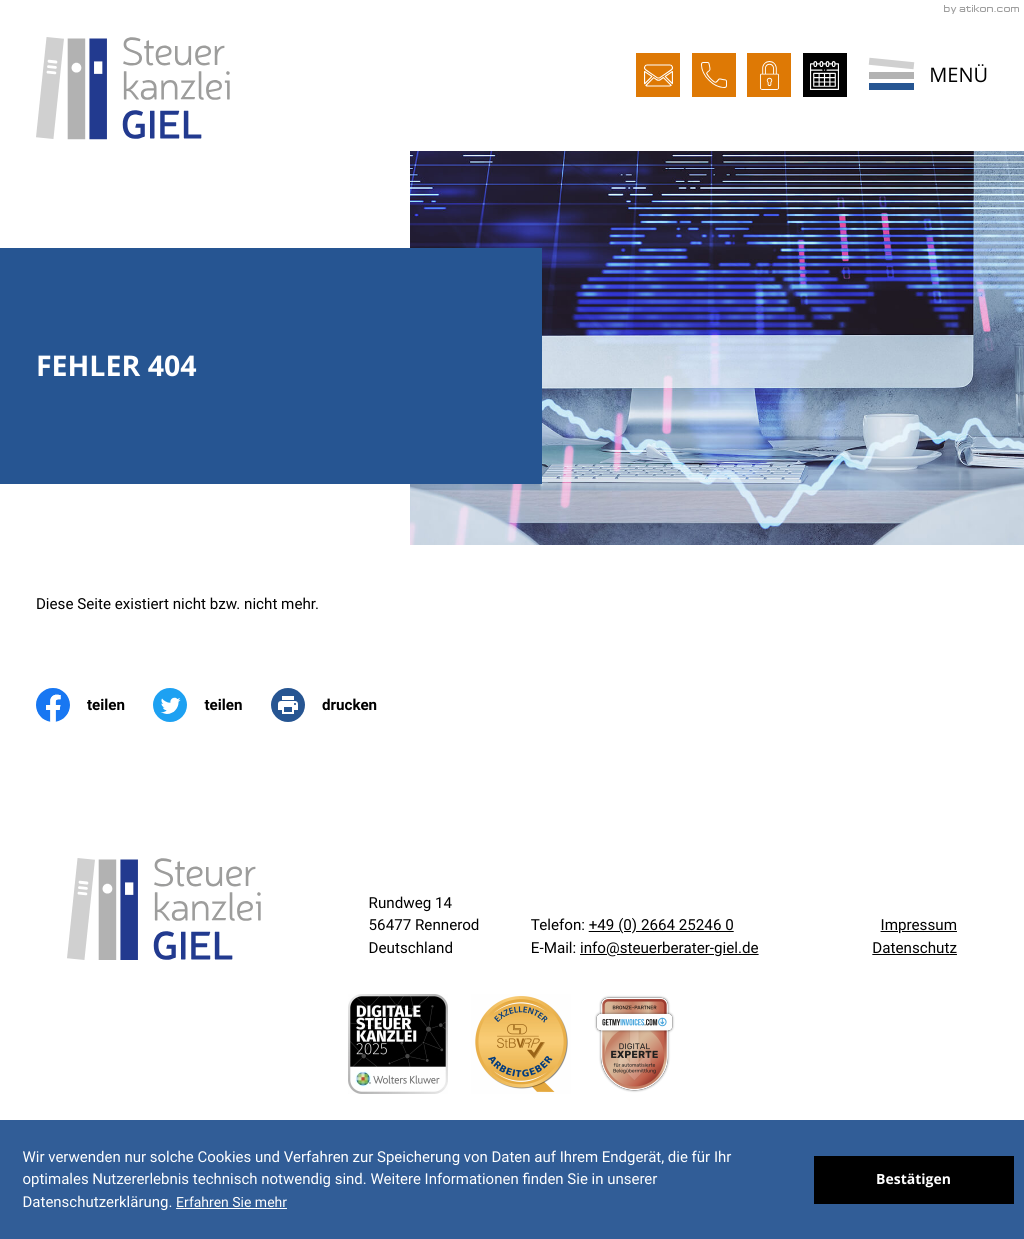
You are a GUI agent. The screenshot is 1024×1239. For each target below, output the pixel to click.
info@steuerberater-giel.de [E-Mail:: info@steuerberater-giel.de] (669, 948)
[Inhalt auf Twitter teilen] (212, 705)
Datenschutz (914, 948)
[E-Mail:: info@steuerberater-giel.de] (658, 75)
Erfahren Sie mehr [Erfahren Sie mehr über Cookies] (231, 1203)
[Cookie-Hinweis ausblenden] (914, 1180)
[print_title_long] (338, 705)
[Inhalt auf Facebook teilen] (95, 705)
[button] (714, 75)
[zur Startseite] (133, 88)
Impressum (919, 925)
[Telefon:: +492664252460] (661, 925)
